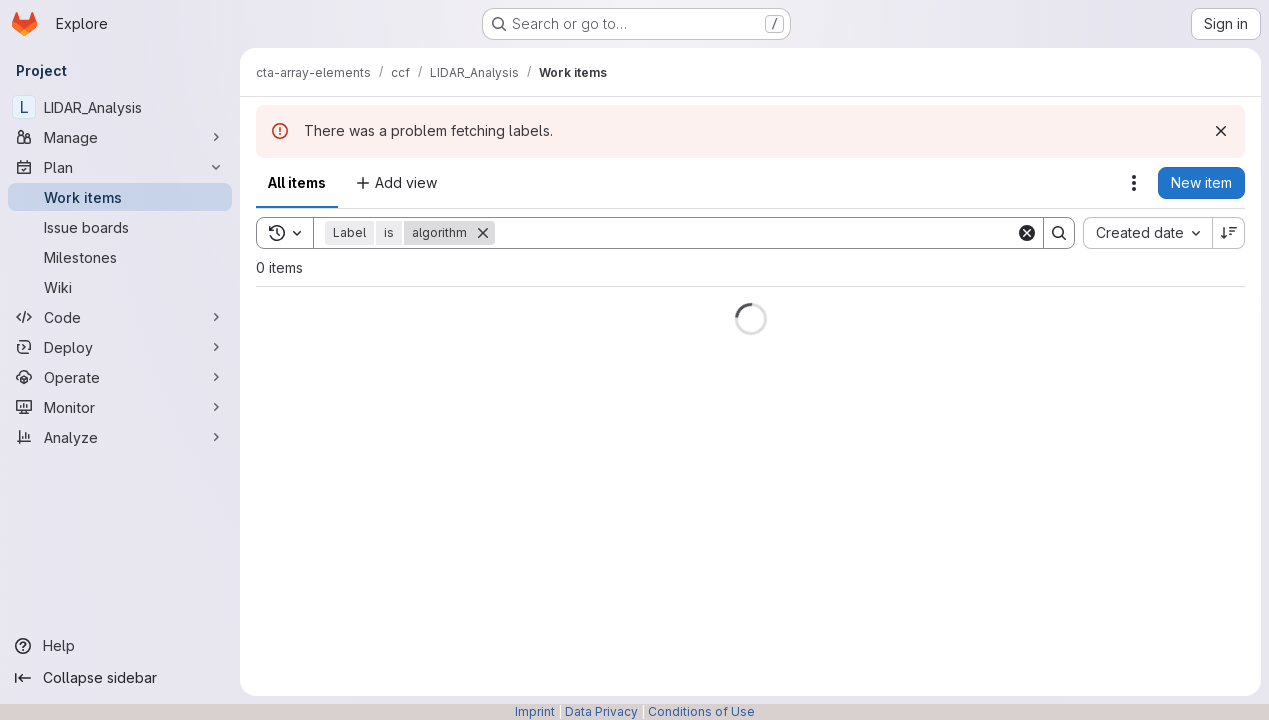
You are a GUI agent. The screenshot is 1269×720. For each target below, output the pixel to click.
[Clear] (1027, 233)
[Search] (755, 233)
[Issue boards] (120, 227)
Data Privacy (601, 711)
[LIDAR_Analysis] (120, 107)
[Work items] (120, 197)
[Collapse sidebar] (120, 678)
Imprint (535, 711)
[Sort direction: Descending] (1229, 233)
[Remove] (483, 233)
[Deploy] (120, 347)
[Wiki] (120, 287)
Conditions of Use (701, 711)
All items (297, 182)
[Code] (120, 317)
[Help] (120, 646)
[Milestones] (120, 257)
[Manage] (120, 137)
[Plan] (120, 167)
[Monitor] (120, 407)
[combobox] (1147, 233)
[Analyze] (120, 437)
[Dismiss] (1221, 131)
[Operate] (120, 377)
